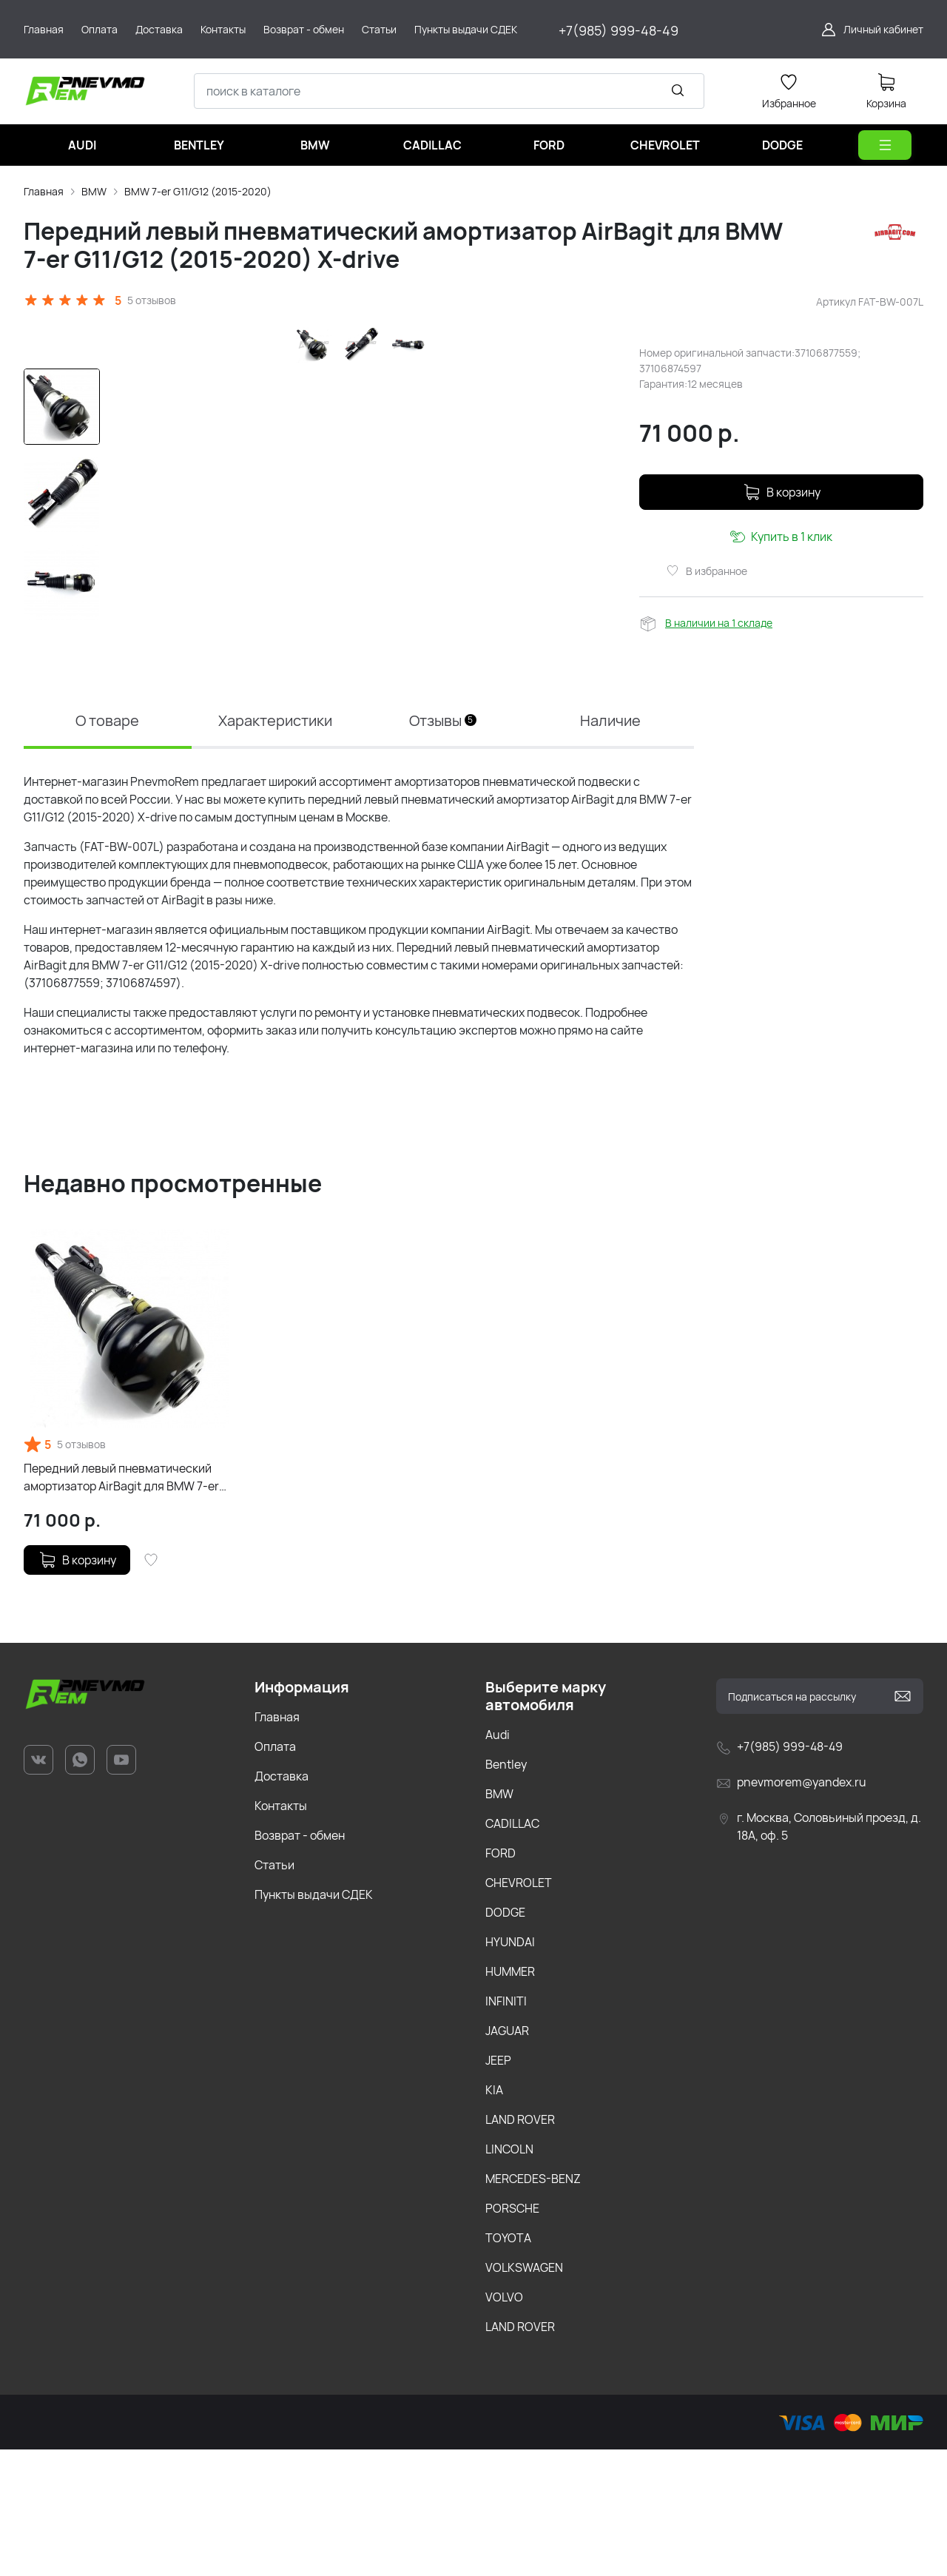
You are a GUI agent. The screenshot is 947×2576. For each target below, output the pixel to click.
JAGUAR (507, 2157)
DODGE (505, 2039)
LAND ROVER (520, 2246)
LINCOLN (509, 2275)
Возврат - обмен (300, 1962)
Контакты (281, 1932)
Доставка (282, 1902)
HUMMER (510, 2098)
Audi (497, 1861)
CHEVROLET (518, 2009)
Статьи (274, 1991)
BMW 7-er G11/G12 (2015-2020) (198, 191)
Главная (44, 191)
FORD (500, 1979)
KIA (494, 2216)
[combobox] (449, 91)
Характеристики (275, 847)
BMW (94, 191)
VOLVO (504, 2423)
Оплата (275, 1873)
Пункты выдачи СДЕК (314, 2021)
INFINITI (506, 2127)
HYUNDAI (510, 2068)
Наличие (610, 847)
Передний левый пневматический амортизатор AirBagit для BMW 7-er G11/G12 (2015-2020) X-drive (121, 1604)
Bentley (506, 1891)
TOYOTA (508, 2364)
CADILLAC (512, 1950)
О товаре (107, 847)
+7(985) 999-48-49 (618, 30)
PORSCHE (512, 2335)
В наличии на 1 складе (718, 623)
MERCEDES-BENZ (533, 2305)
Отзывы (442, 847)
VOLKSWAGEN (524, 2394)
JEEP (498, 2187)
